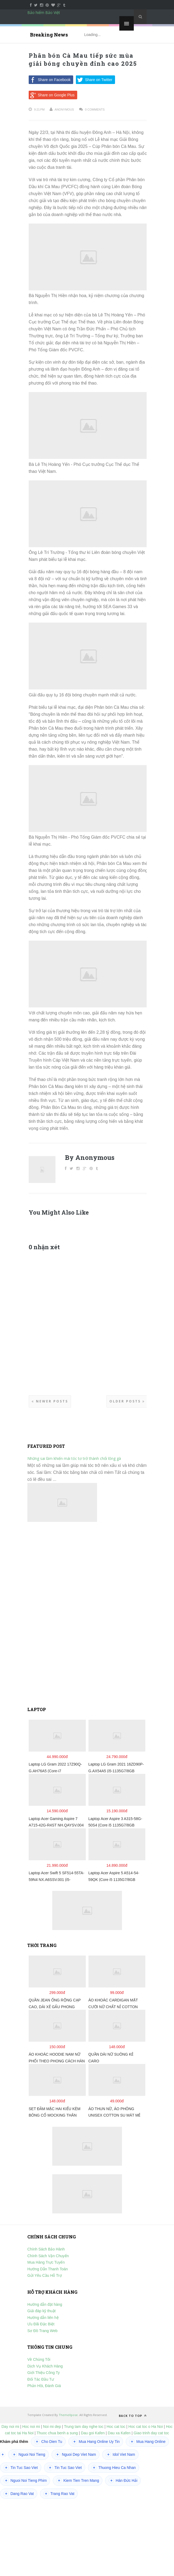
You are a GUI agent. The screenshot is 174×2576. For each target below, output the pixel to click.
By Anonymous (89, 1157)
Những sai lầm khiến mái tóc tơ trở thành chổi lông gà (74, 1458)
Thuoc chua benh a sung (57, 2433)
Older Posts (127, 1401)
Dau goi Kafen (93, 2433)
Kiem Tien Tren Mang (77, 2480)
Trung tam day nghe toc (83, 2426)
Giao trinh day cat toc (151, 2433)
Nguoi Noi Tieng (28, 2454)
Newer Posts (50, 1401)
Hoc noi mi (31, 2426)
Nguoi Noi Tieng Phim (25, 2480)
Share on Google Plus (52, 95)
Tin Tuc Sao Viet (20, 2467)
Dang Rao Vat (18, 2493)
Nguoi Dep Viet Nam (75, 2454)
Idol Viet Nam (120, 2454)
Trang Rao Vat (59, 2493)
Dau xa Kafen (119, 2433)
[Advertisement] (87, 1613)
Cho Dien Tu (48, 2441)
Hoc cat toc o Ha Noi (146, 2426)
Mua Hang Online (147, 2441)
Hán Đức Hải (123, 2480)
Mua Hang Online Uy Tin (96, 2441)
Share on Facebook (50, 79)
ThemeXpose (68, 2415)
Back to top (133, 2416)
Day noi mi (10, 2426)
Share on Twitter (94, 79)
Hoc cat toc (115, 2426)
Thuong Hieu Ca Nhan (113, 2467)
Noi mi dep (52, 2426)
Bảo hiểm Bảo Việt (43, 12)
